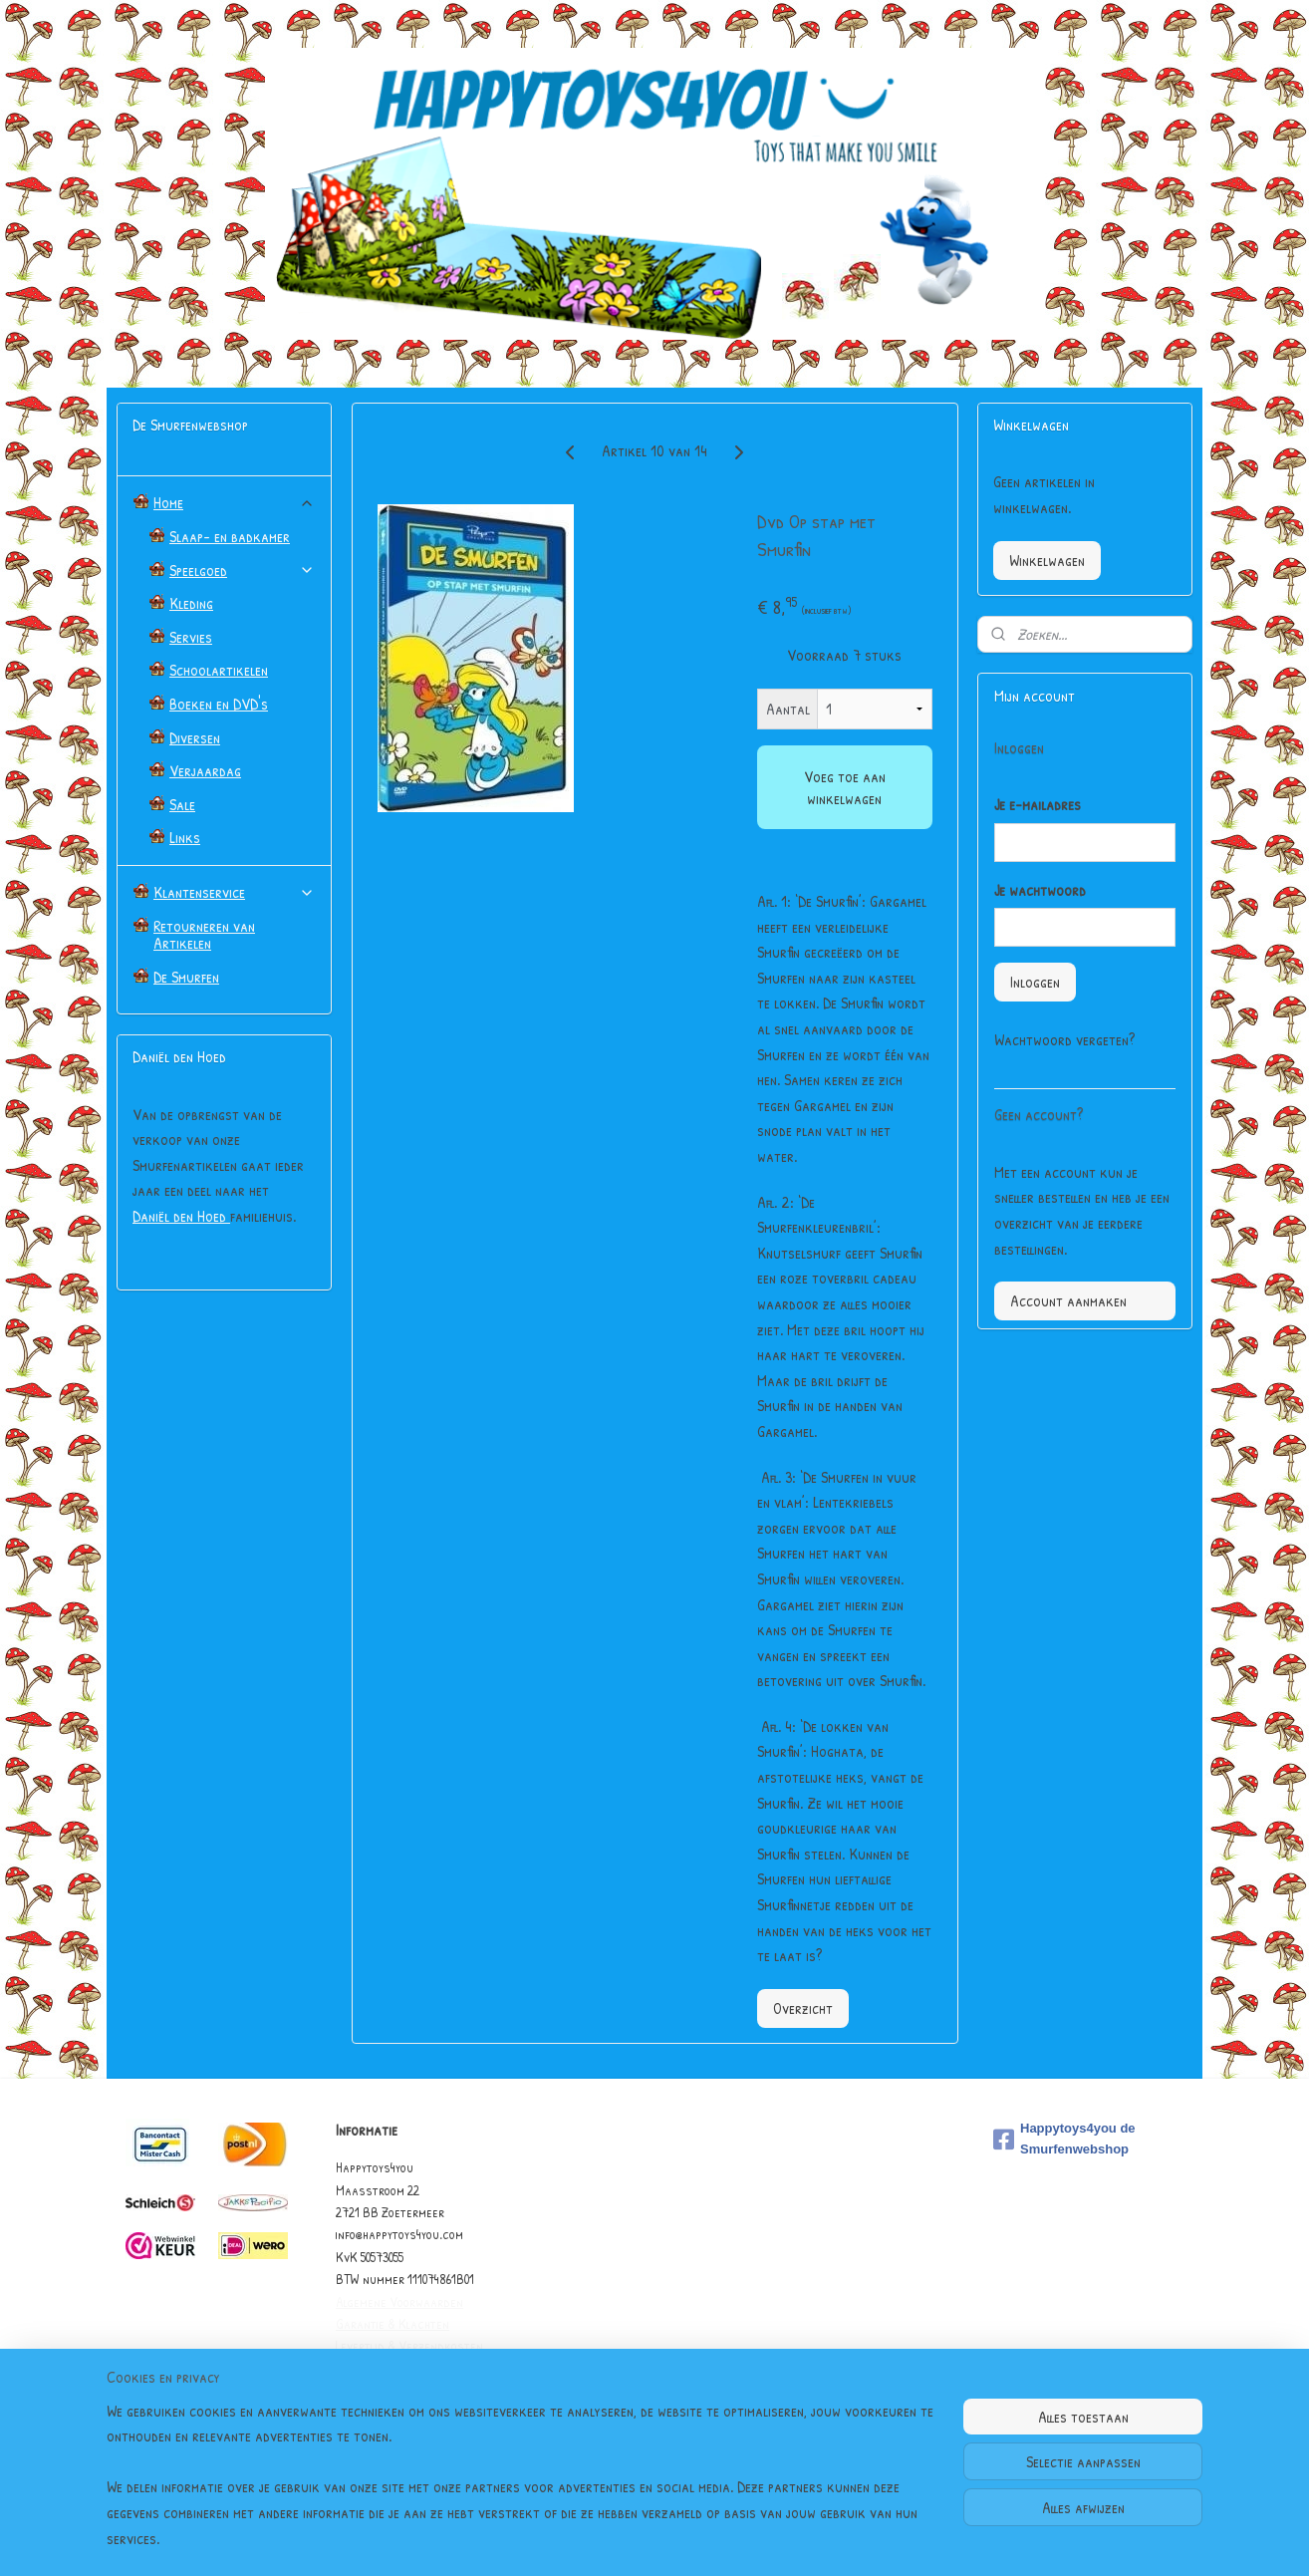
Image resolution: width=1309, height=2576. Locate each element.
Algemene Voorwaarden (399, 2301)
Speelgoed (242, 570)
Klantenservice (234, 892)
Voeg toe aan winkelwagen (844, 787)
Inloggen (1035, 982)
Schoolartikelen (218, 670)
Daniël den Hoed (181, 1216)
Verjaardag (205, 770)
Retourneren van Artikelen (204, 935)
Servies (190, 637)
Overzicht (802, 2008)
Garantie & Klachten (392, 2323)
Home (234, 502)
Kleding (191, 603)
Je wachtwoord (1040, 890)
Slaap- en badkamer (229, 536)
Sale (182, 804)
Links (184, 837)
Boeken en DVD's (218, 704)
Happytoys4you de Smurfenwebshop (1064, 2138)
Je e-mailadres (1037, 804)
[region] (523, 2487)
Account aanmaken (1068, 1300)
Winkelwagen (1047, 560)
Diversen (194, 737)
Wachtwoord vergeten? (1064, 1039)
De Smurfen (186, 977)
